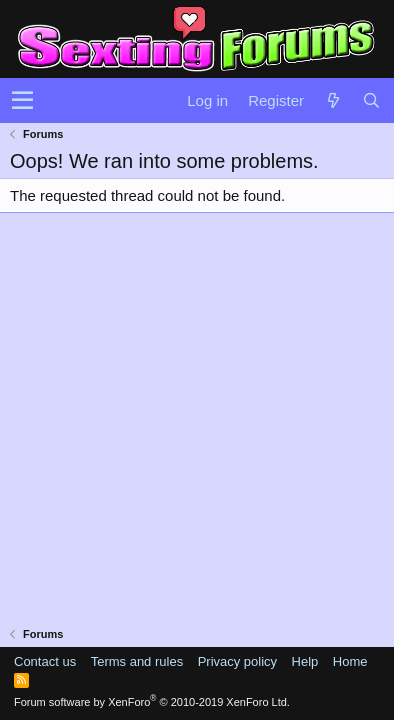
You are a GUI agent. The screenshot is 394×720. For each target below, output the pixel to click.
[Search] (371, 100)
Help (305, 661)
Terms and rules (137, 661)
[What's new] (333, 100)
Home (350, 661)
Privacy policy (237, 661)
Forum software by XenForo (152, 702)
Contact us (45, 661)
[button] (22, 101)
